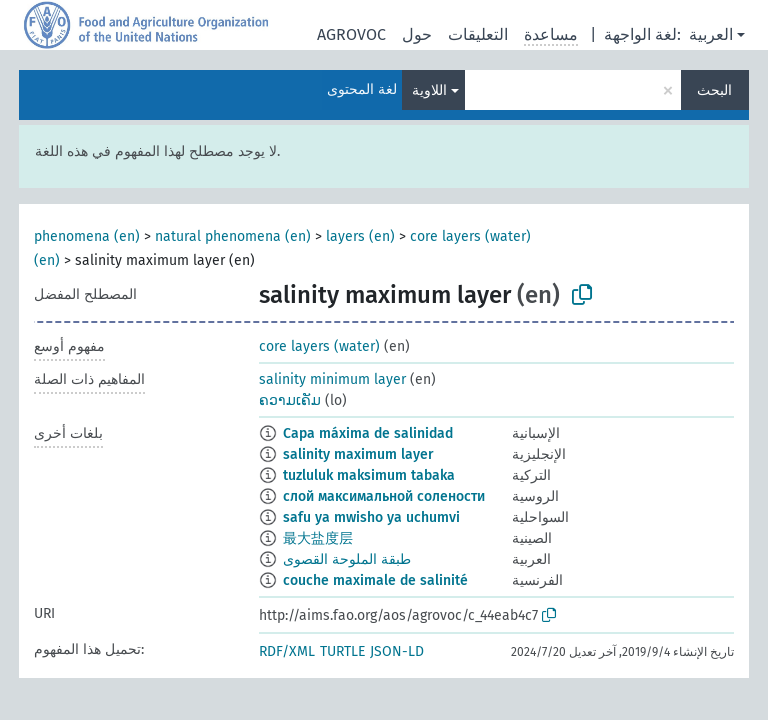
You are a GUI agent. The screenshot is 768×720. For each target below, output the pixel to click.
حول (417, 34)
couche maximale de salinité (375, 580)
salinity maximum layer (358, 454)
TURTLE (342, 651)
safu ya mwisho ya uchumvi (371, 517)
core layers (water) (319, 346)
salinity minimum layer (332, 379)
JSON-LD (397, 651)
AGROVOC (351, 34)
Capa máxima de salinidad (368, 433)
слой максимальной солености (384, 496)
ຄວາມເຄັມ (290, 400)
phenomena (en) (87, 236)
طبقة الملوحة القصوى (347, 559)
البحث (714, 90)
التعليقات (478, 34)
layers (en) (360, 236)
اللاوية (429, 90)
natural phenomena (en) (233, 236)
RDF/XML (287, 651)
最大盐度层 (318, 538)
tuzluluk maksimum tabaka (369, 475)
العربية (711, 34)
